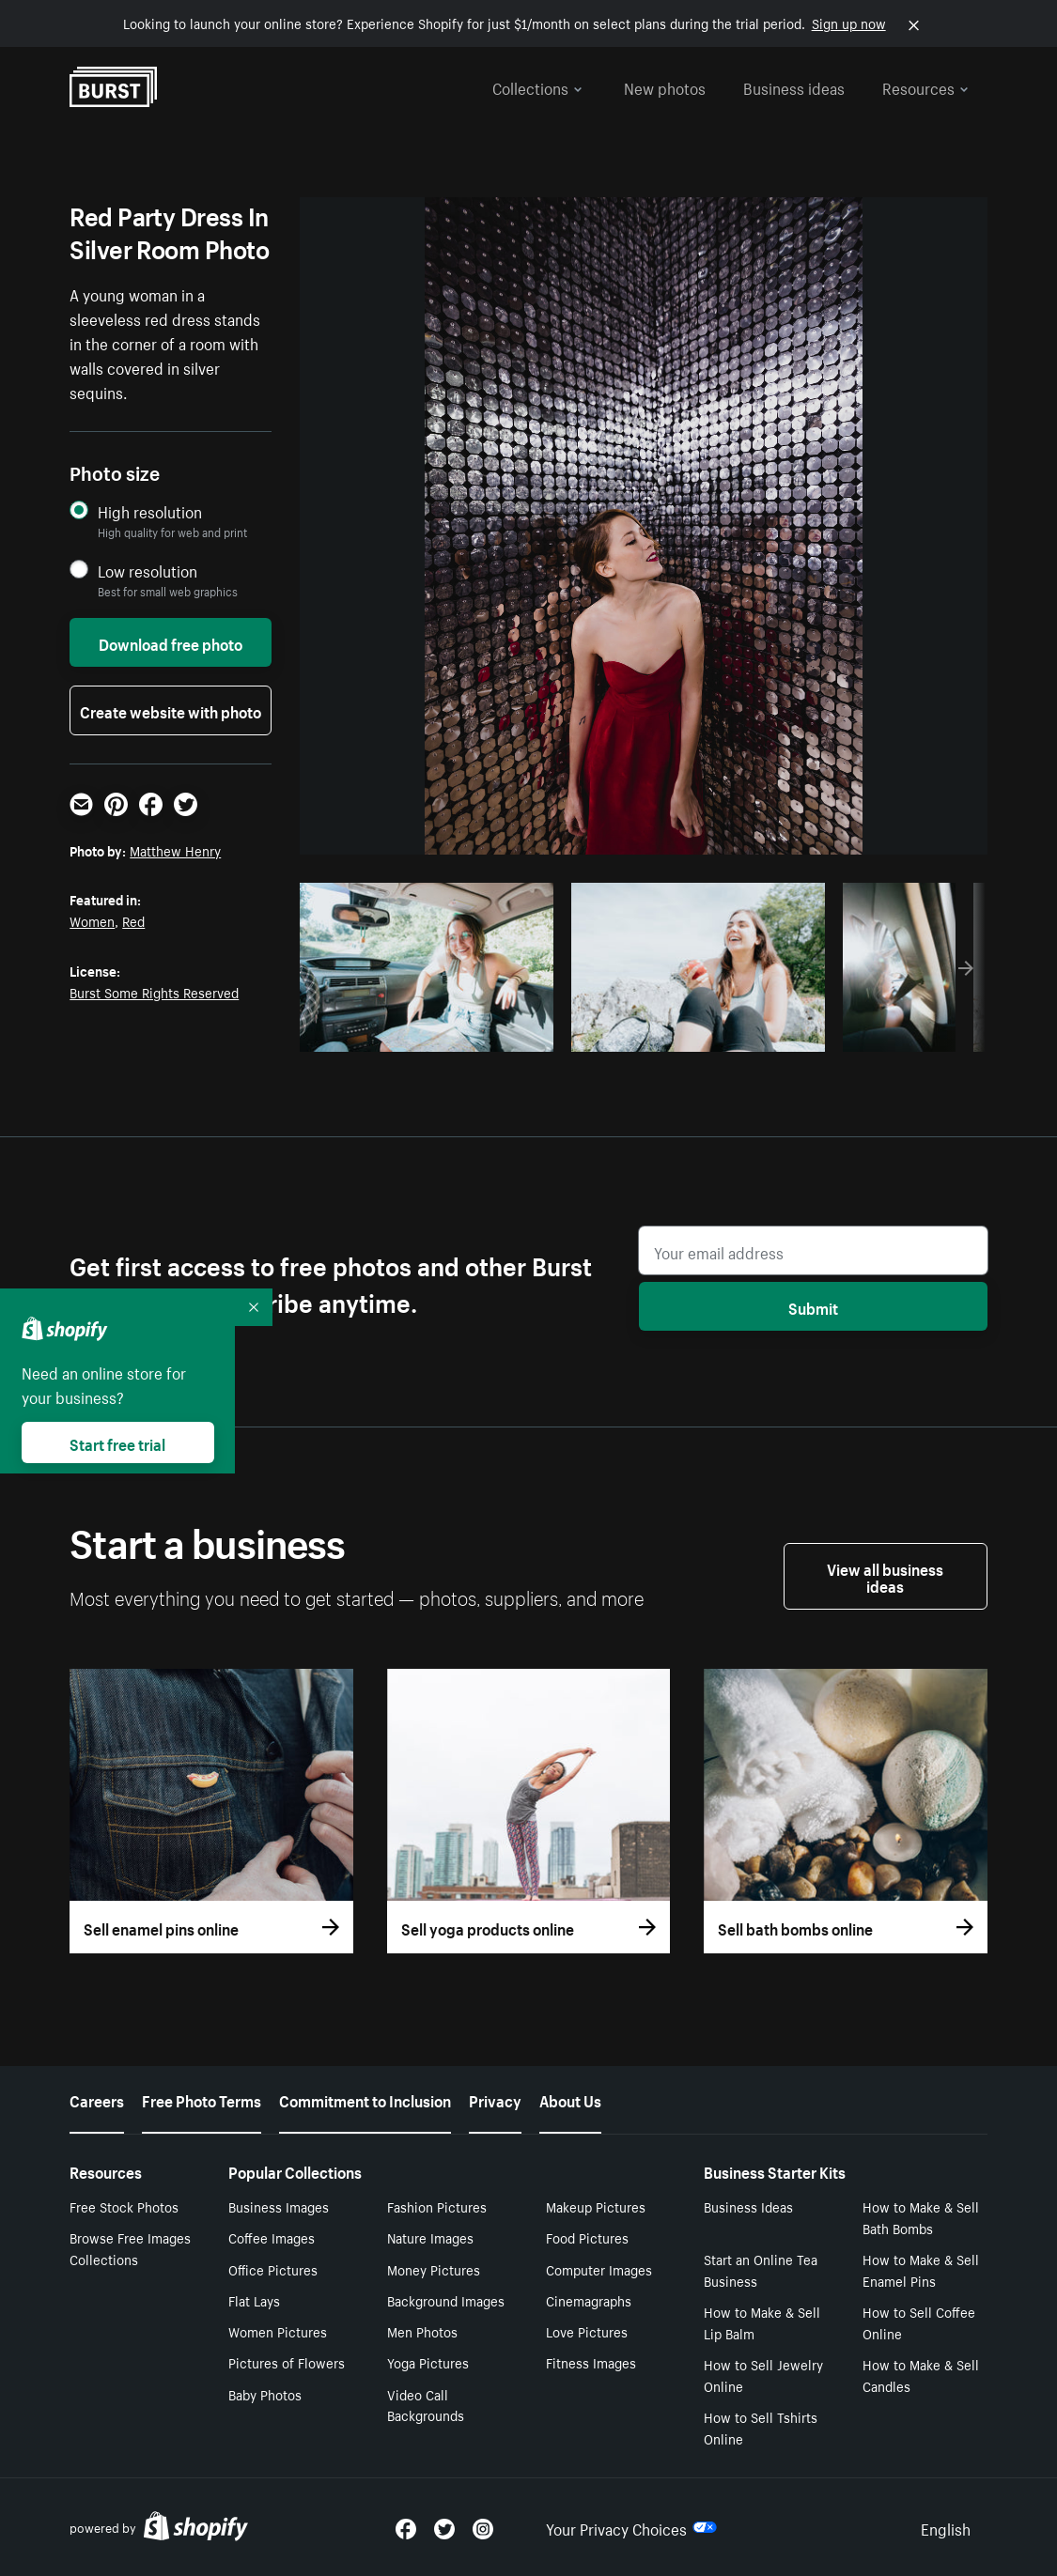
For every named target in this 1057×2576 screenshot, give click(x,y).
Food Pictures (587, 2237)
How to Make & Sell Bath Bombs (921, 2217)
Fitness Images (591, 2362)
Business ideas (794, 86)
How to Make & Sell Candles (921, 2374)
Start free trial (117, 1442)
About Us (570, 2099)
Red (133, 920)
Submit (813, 1306)
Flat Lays (254, 2300)
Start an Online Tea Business (760, 2269)
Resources (925, 86)
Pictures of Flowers (286, 2362)
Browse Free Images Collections (130, 2248)
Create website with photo (170, 710)
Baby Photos (265, 2393)
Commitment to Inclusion (365, 2099)
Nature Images (430, 2237)
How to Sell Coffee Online (919, 2322)
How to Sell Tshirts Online (760, 2427)
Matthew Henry (175, 850)
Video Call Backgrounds (425, 2404)
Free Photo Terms (201, 2099)
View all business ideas (885, 1576)
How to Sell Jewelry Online (763, 2374)
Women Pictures (277, 2331)
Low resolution (147, 570)
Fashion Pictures (437, 2206)
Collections (537, 86)
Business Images (278, 2206)
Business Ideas (748, 2206)
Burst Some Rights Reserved (154, 991)
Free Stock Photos (124, 2206)
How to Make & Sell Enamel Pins (921, 2269)
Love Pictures (587, 2331)
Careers (97, 2099)
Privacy (495, 2099)
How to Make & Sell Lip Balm (762, 2322)
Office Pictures (273, 2269)
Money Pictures (433, 2269)
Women (92, 920)
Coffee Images (271, 2237)
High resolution (150, 511)
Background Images (446, 2300)
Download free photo (170, 642)
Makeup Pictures (595, 2206)
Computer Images (599, 2269)
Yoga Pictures (428, 2362)
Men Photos (422, 2331)
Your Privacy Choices (631, 2527)
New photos (665, 86)
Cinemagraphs (588, 2300)
